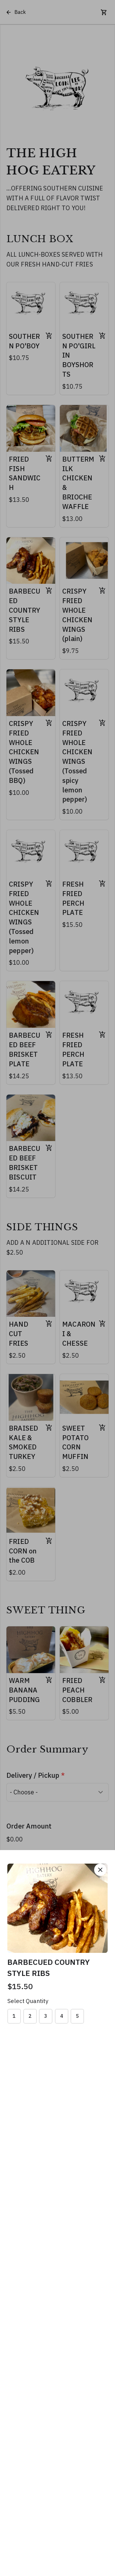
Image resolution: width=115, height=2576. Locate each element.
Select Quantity (27, 2001)
